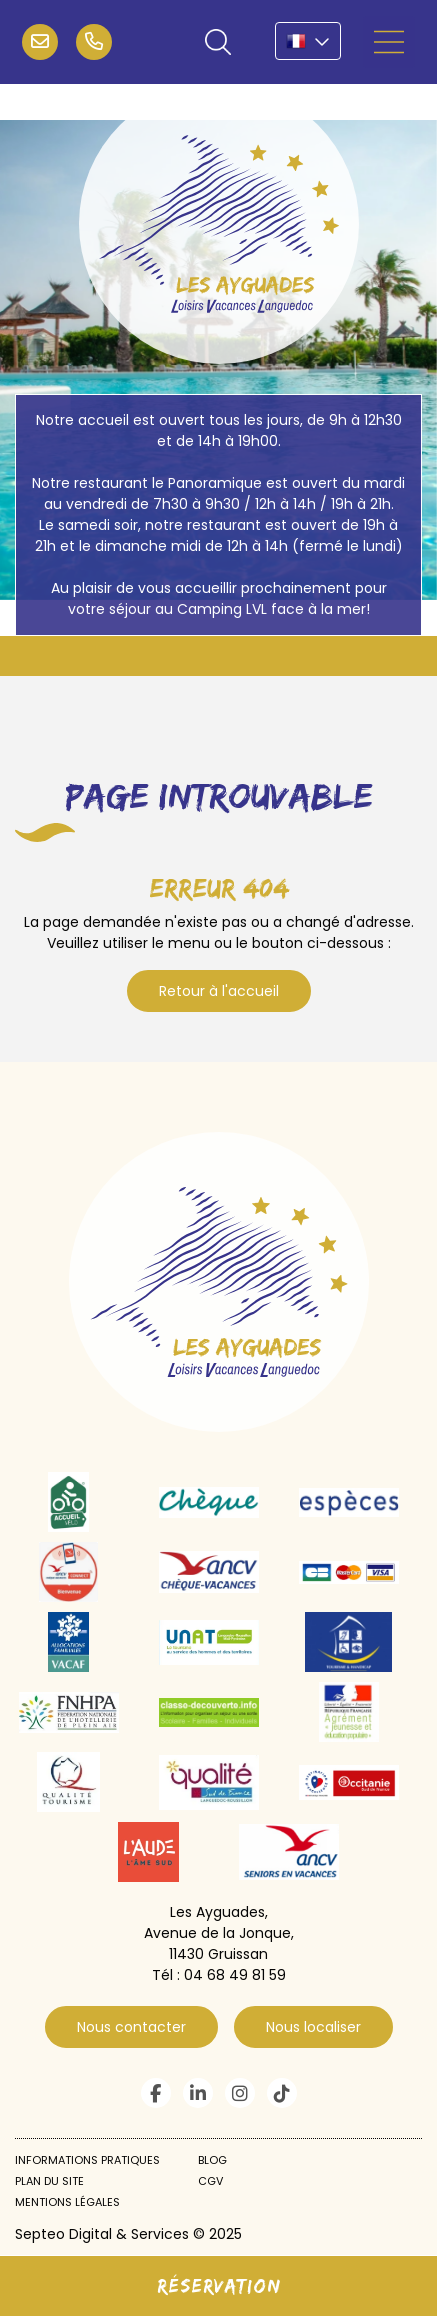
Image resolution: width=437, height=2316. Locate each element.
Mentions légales (67, 2202)
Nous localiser (313, 2027)
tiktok (282, 2093)
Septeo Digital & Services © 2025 (128, 2234)
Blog (212, 2160)
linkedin (198, 2093)
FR (308, 41)
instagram (240, 2093)
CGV (210, 2181)
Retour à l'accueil (219, 991)
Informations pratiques (87, 2160)
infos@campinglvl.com (40, 42)
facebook (156, 2093)
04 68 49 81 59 (94, 42)
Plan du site (49, 2181)
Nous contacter (131, 2027)
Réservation (219, 2285)
